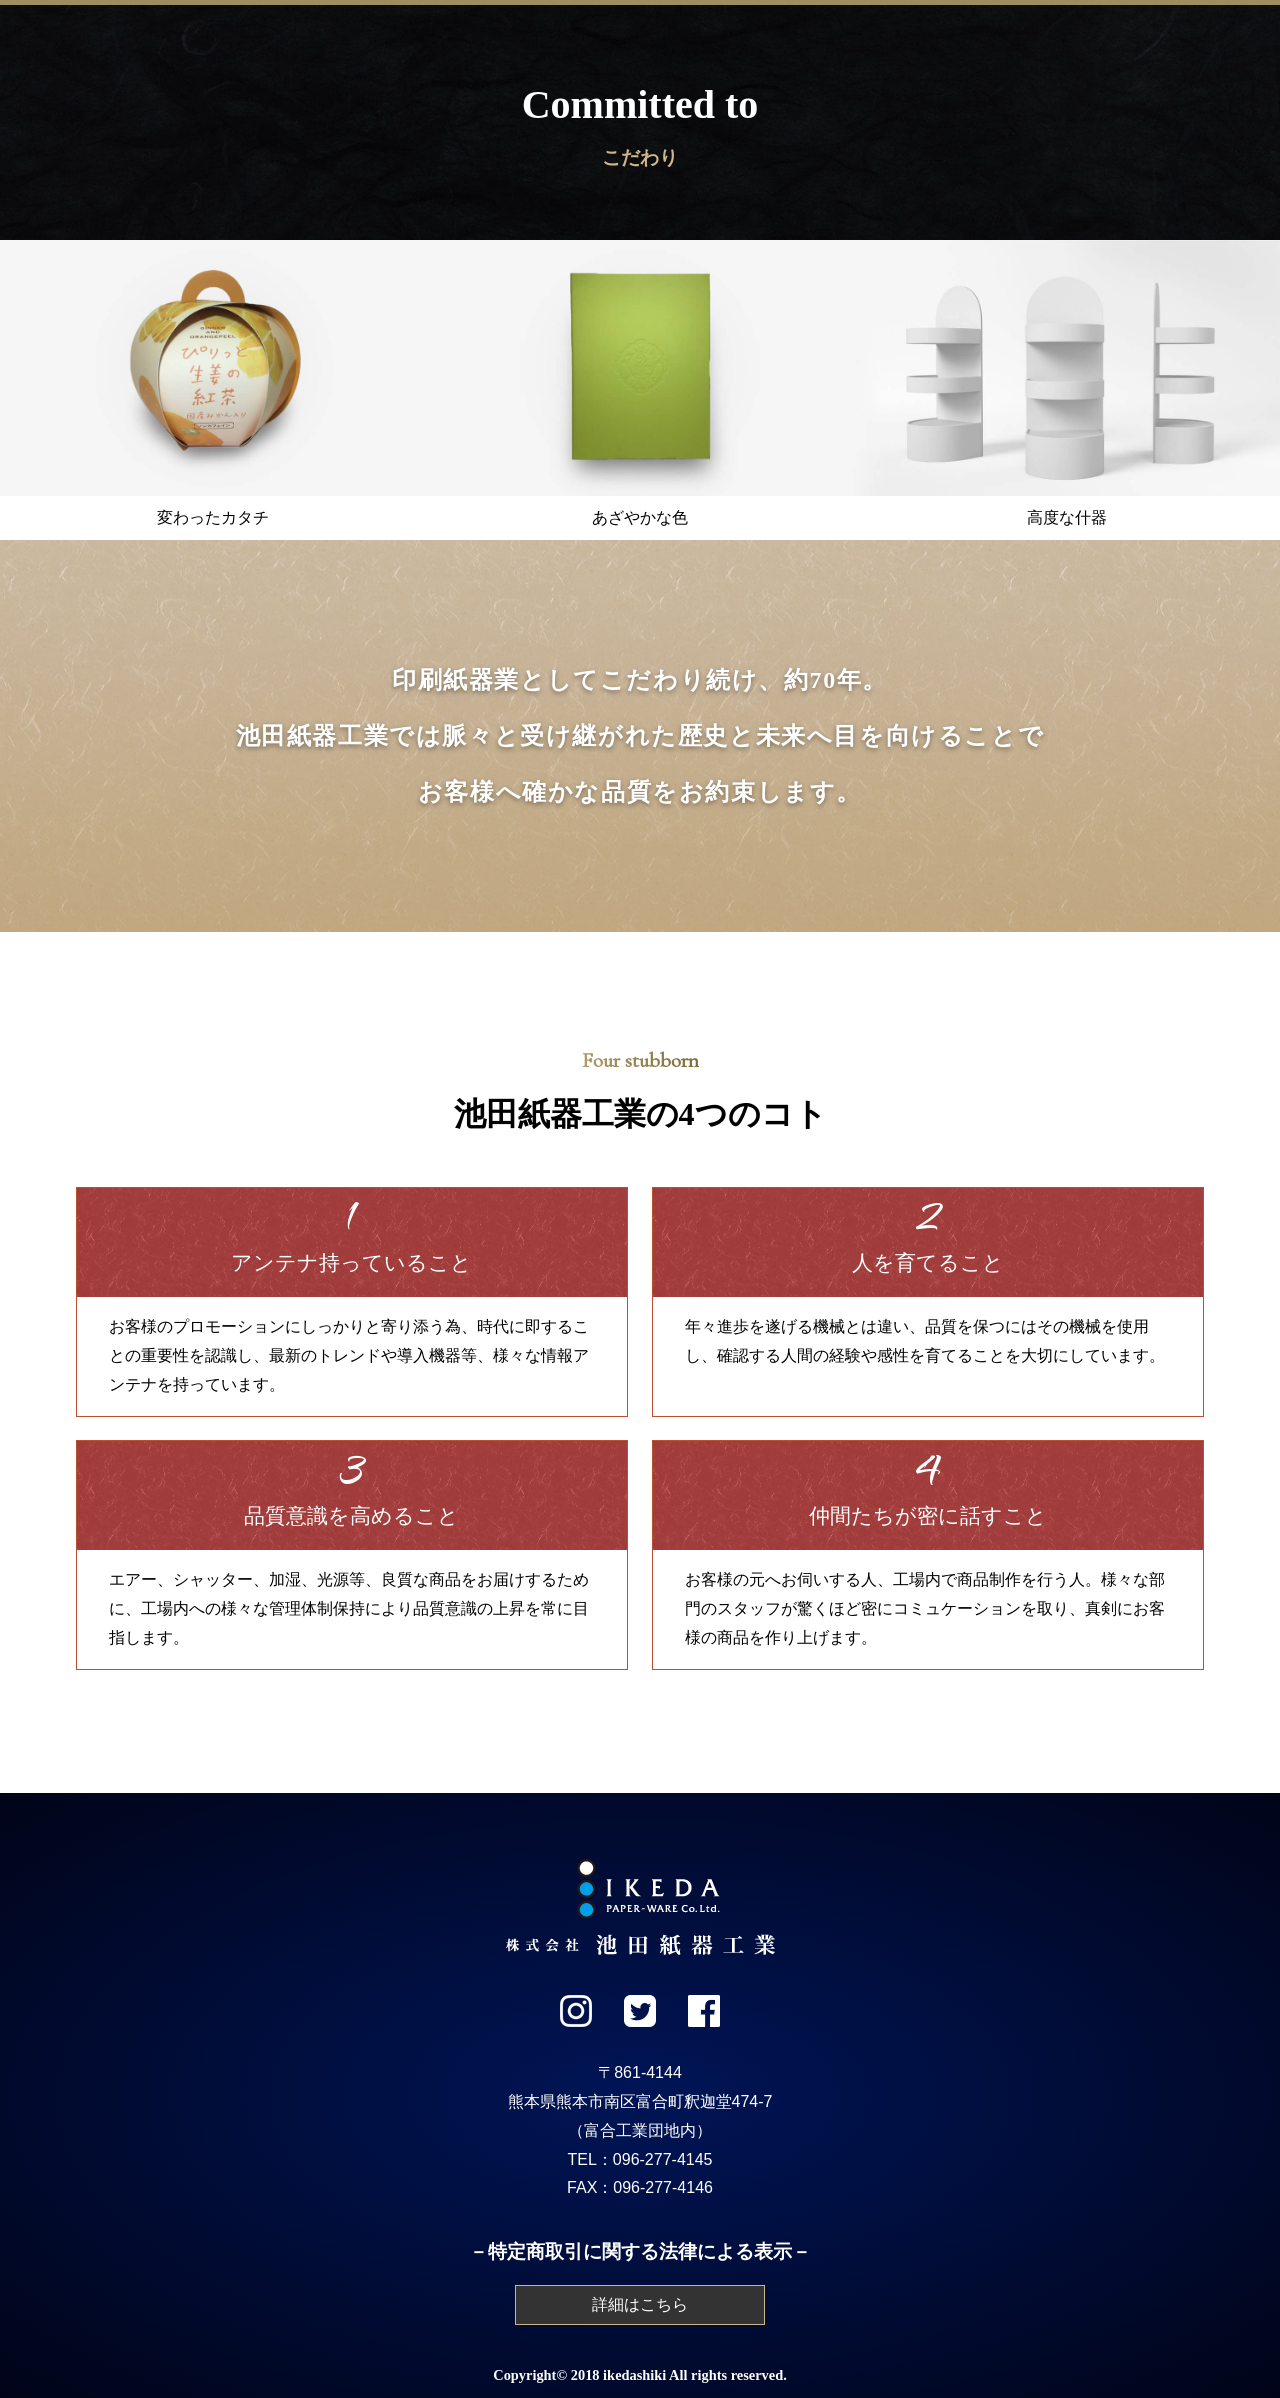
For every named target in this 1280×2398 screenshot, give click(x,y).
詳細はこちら (640, 2304)
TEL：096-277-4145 (640, 2159)
